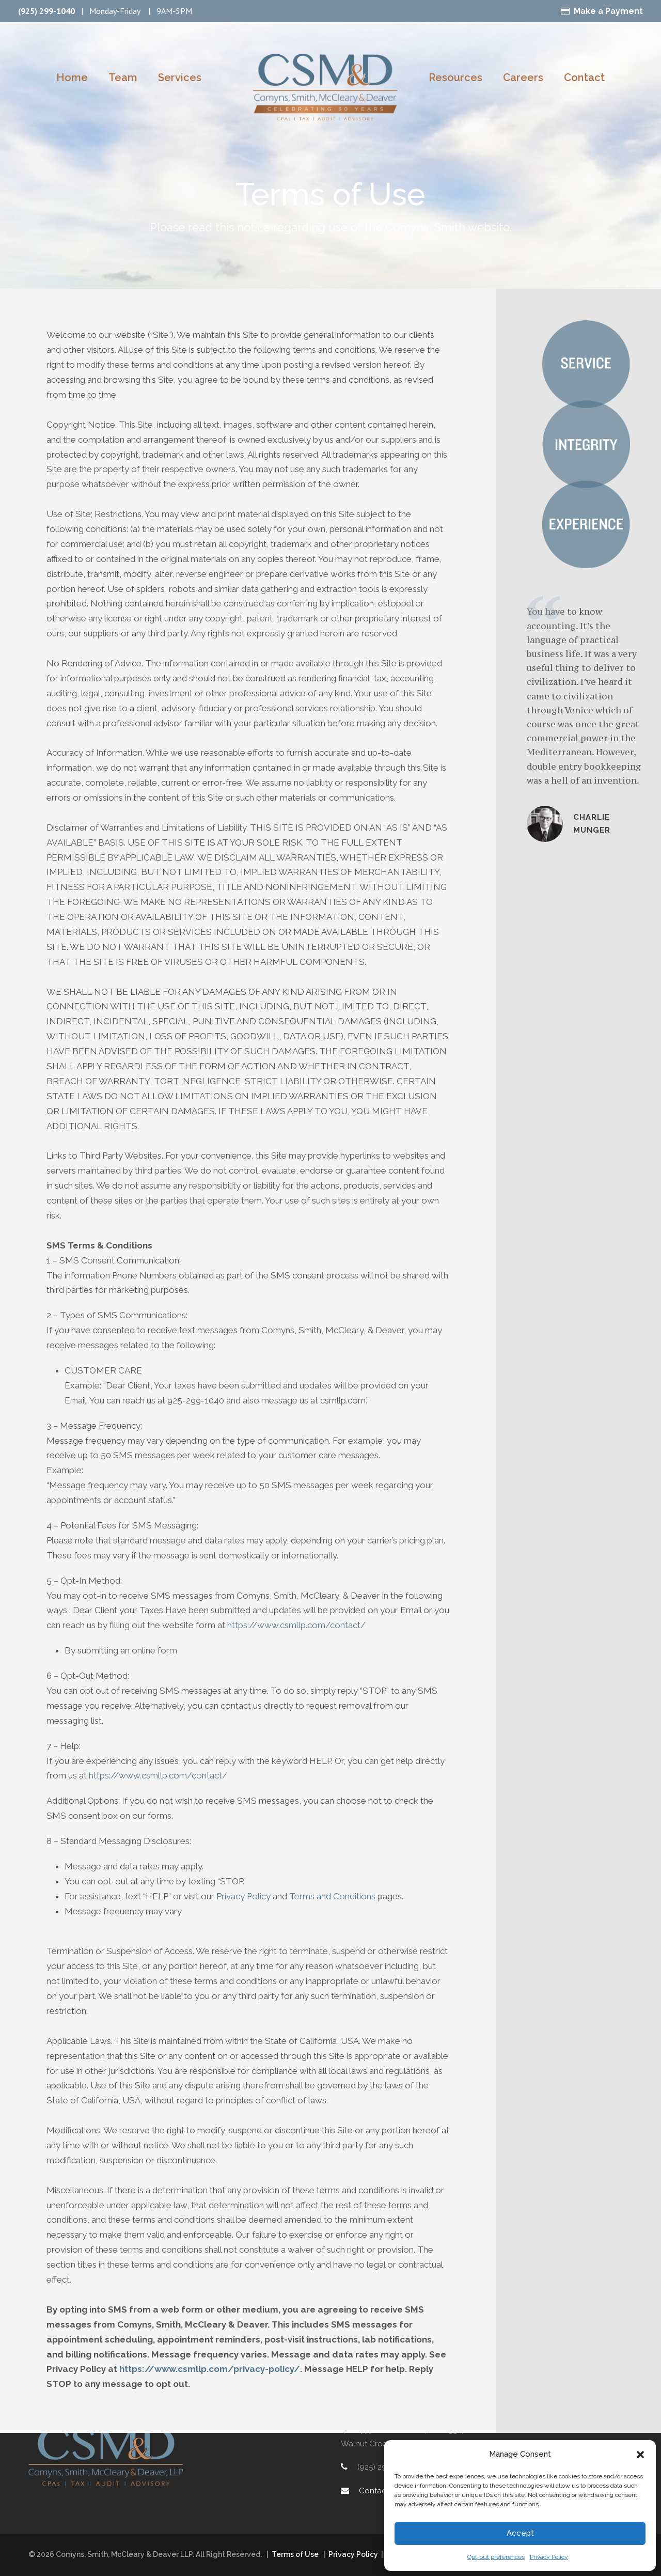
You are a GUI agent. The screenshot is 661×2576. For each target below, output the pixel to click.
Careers (520, 77)
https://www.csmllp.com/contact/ (287, 1610)
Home (76, 77)
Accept (520, 2532)
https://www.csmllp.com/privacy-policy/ (167, 2324)
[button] (640, 2454)
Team (125, 77)
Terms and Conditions (333, 1881)
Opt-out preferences (495, 2557)
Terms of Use (295, 2554)
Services (179, 77)
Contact (579, 77)
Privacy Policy (547, 2557)
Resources (454, 77)
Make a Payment (610, 11)
